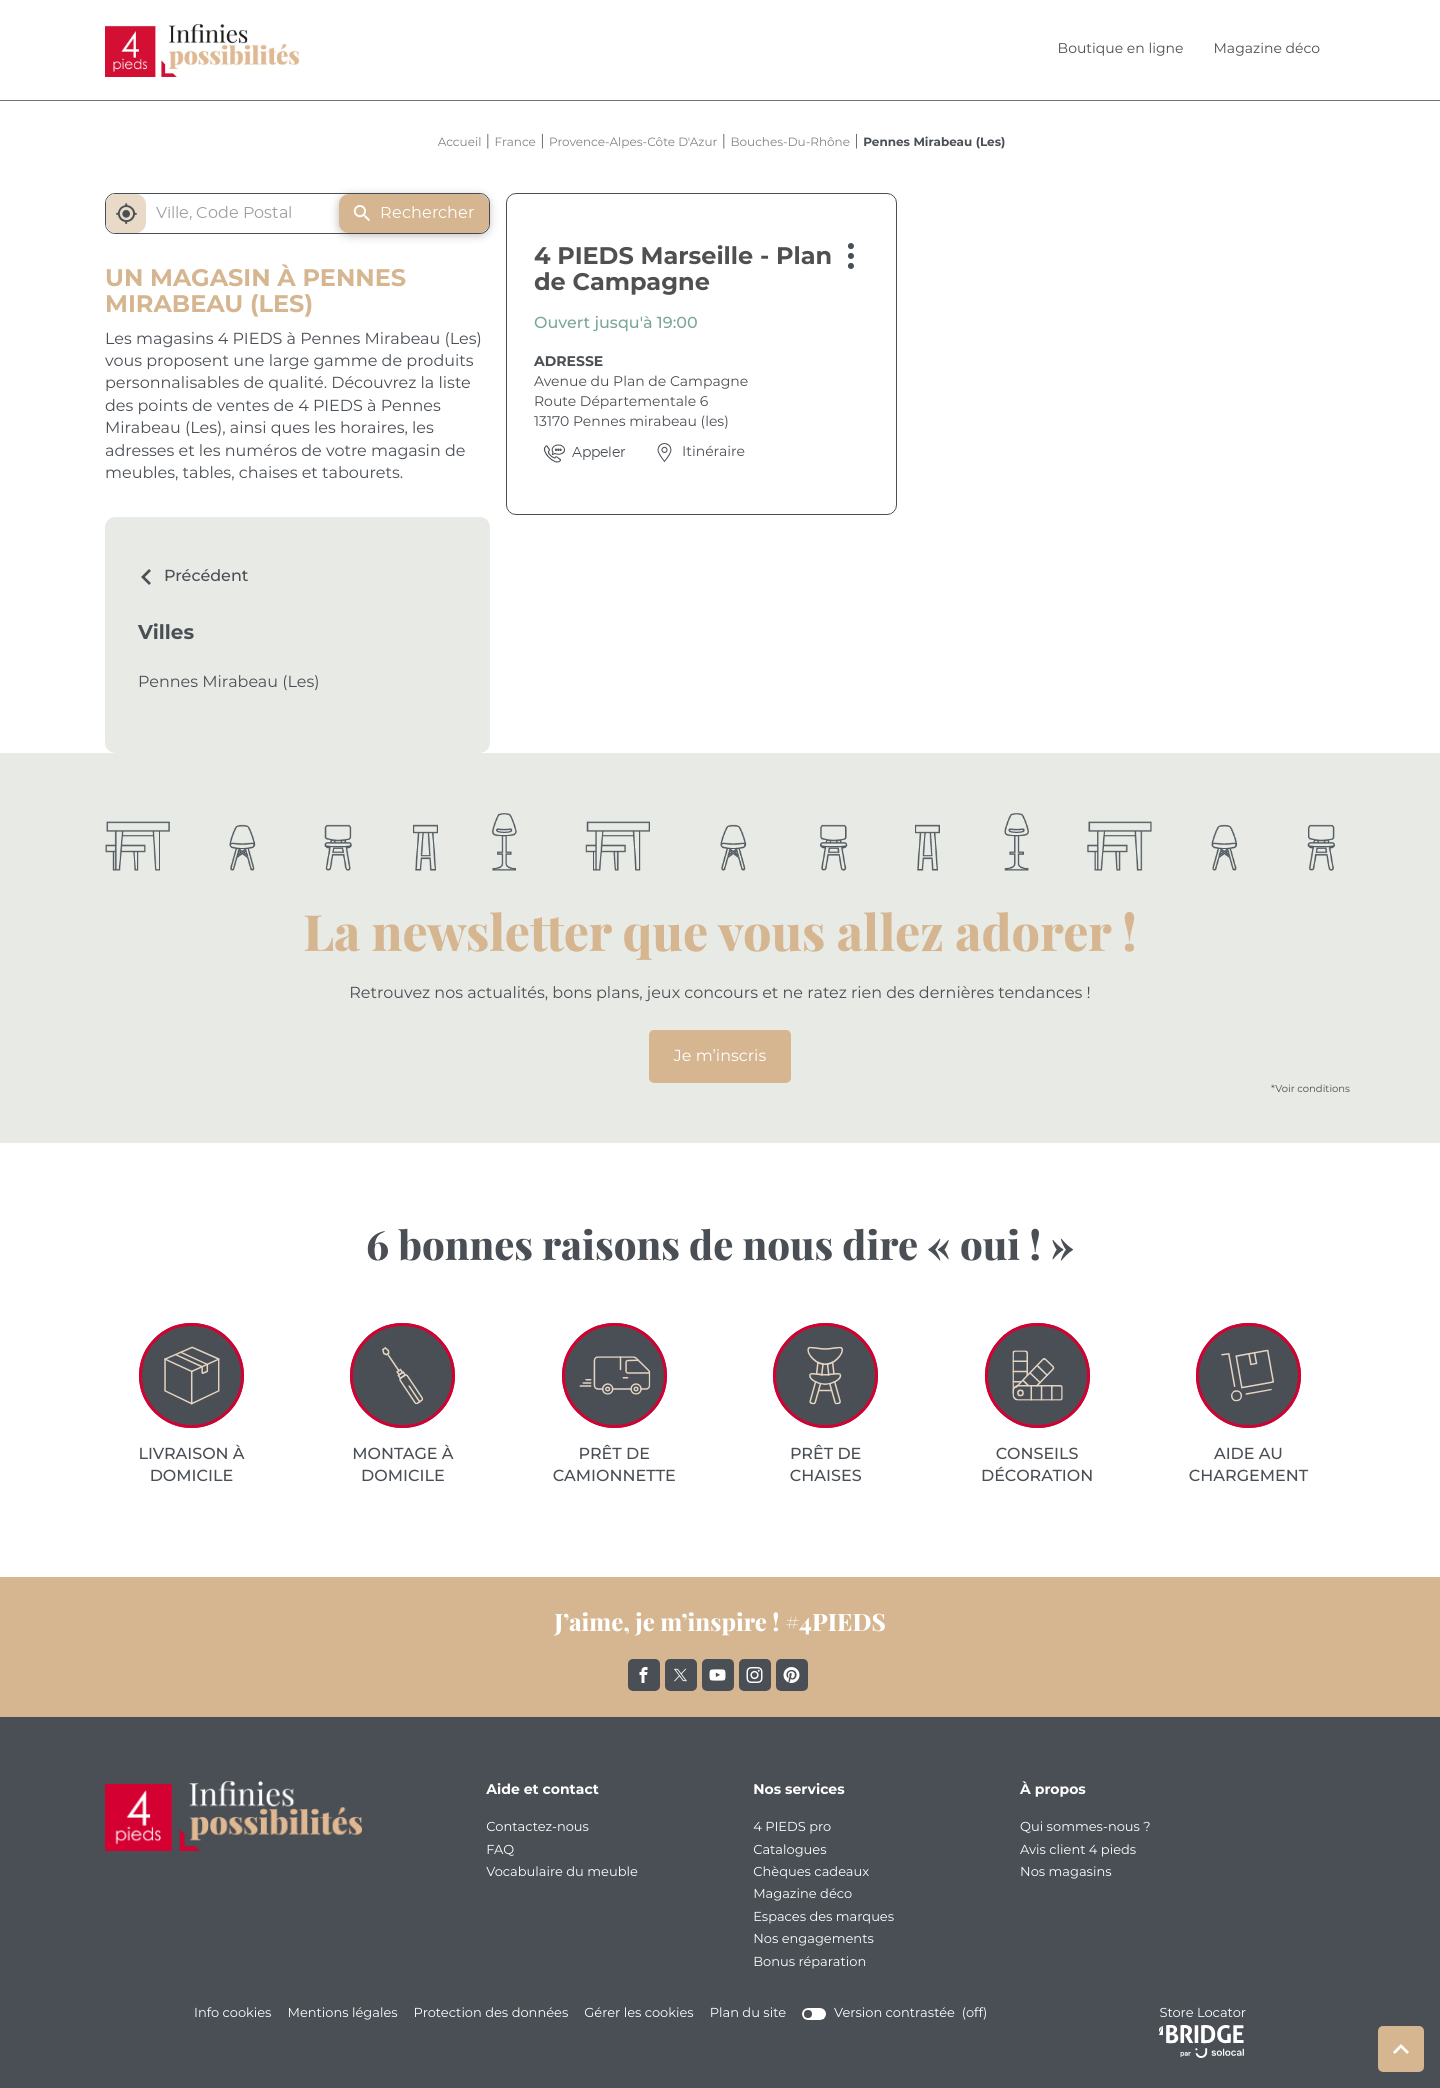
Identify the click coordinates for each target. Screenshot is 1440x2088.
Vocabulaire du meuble (562, 1872)
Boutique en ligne (1121, 49)
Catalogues (789, 1850)
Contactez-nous (537, 1827)
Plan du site (748, 2013)
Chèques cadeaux (811, 1872)
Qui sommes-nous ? (1085, 1827)
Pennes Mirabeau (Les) (229, 683)
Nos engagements (813, 1939)
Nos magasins (1066, 1872)
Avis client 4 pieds (1078, 1850)
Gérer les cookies (638, 2013)
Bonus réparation (809, 1962)
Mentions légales (342, 2013)
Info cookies (232, 2013)
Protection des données (491, 2013)
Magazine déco (1266, 49)
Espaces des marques (823, 1917)
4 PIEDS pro (792, 1827)
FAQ (500, 1850)
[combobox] (228, 213)
